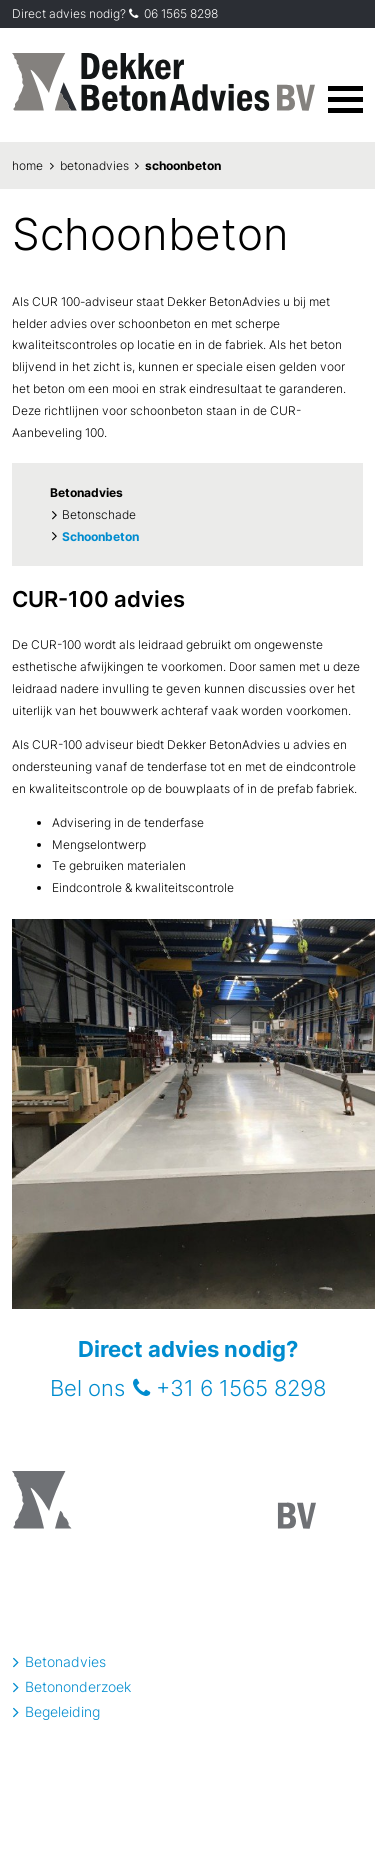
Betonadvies (94, 165)
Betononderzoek (78, 1686)
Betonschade (99, 514)
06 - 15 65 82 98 (223, 1748)
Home (27, 165)
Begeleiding (62, 1711)
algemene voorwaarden (136, 1806)
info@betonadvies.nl (78, 1623)
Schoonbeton (183, 165)
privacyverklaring (47, 1806)
